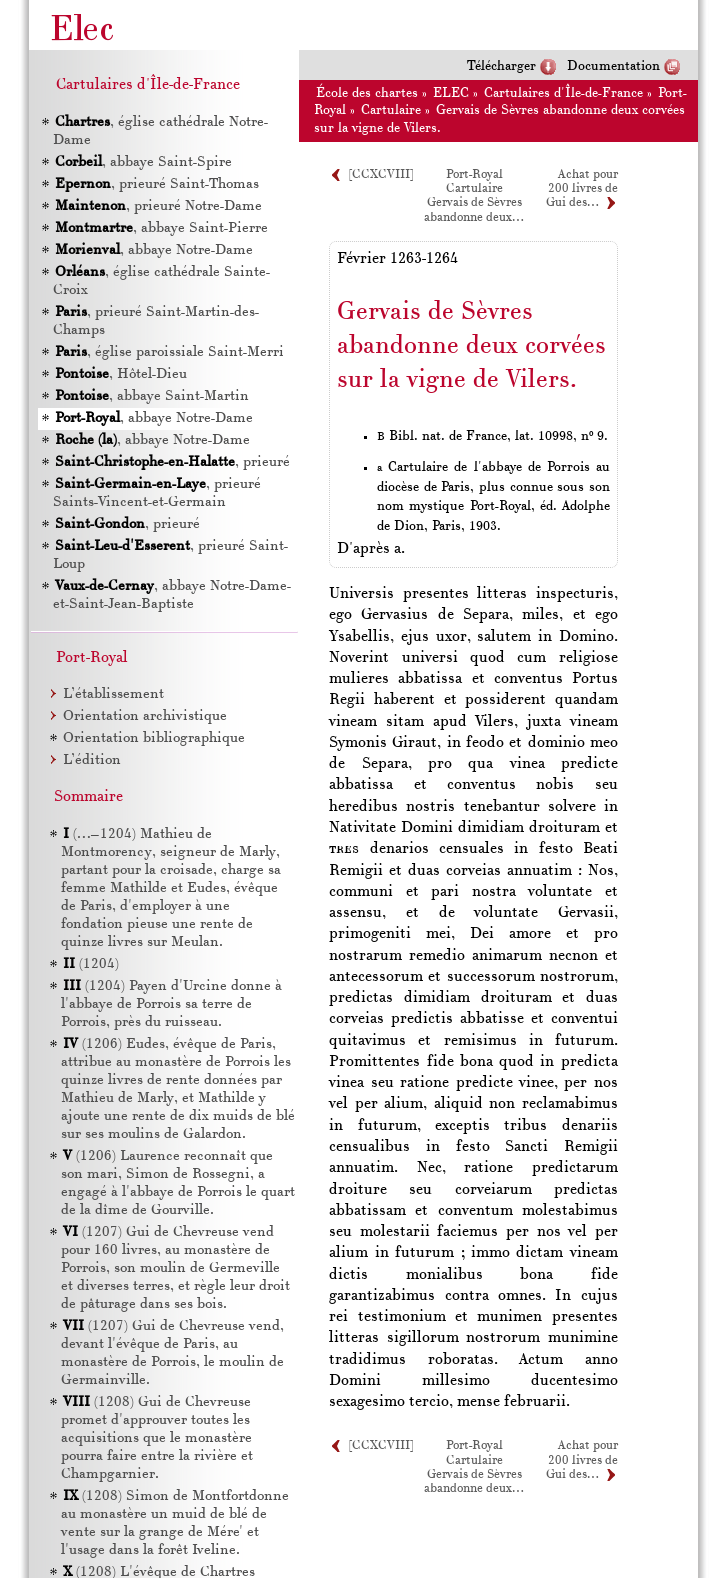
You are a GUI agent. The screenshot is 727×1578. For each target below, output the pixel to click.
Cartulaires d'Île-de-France (563, 93)
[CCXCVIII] (381, 175)
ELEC (451, 93)
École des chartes (367, 93)
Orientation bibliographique (154, 738)
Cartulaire (391, 110)
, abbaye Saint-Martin (152, 396)
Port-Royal (474, 175)
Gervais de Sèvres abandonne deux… (473, 1482)
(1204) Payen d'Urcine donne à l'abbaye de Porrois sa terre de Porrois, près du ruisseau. (171, 1004)
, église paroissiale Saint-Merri (169, 352)
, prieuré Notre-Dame (158, 206)
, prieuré (172, 462)
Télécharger (501, 66)
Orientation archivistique (145, 716)
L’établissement (113, 694)
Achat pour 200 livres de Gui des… (582, 189)
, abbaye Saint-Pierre (161, 228)
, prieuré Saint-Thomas (157, 184)
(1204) (91, 964)
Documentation (613, 66)
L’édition (92, 760)
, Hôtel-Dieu (121, 374)
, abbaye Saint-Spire (143, 162)
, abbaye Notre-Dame (154, 250)
